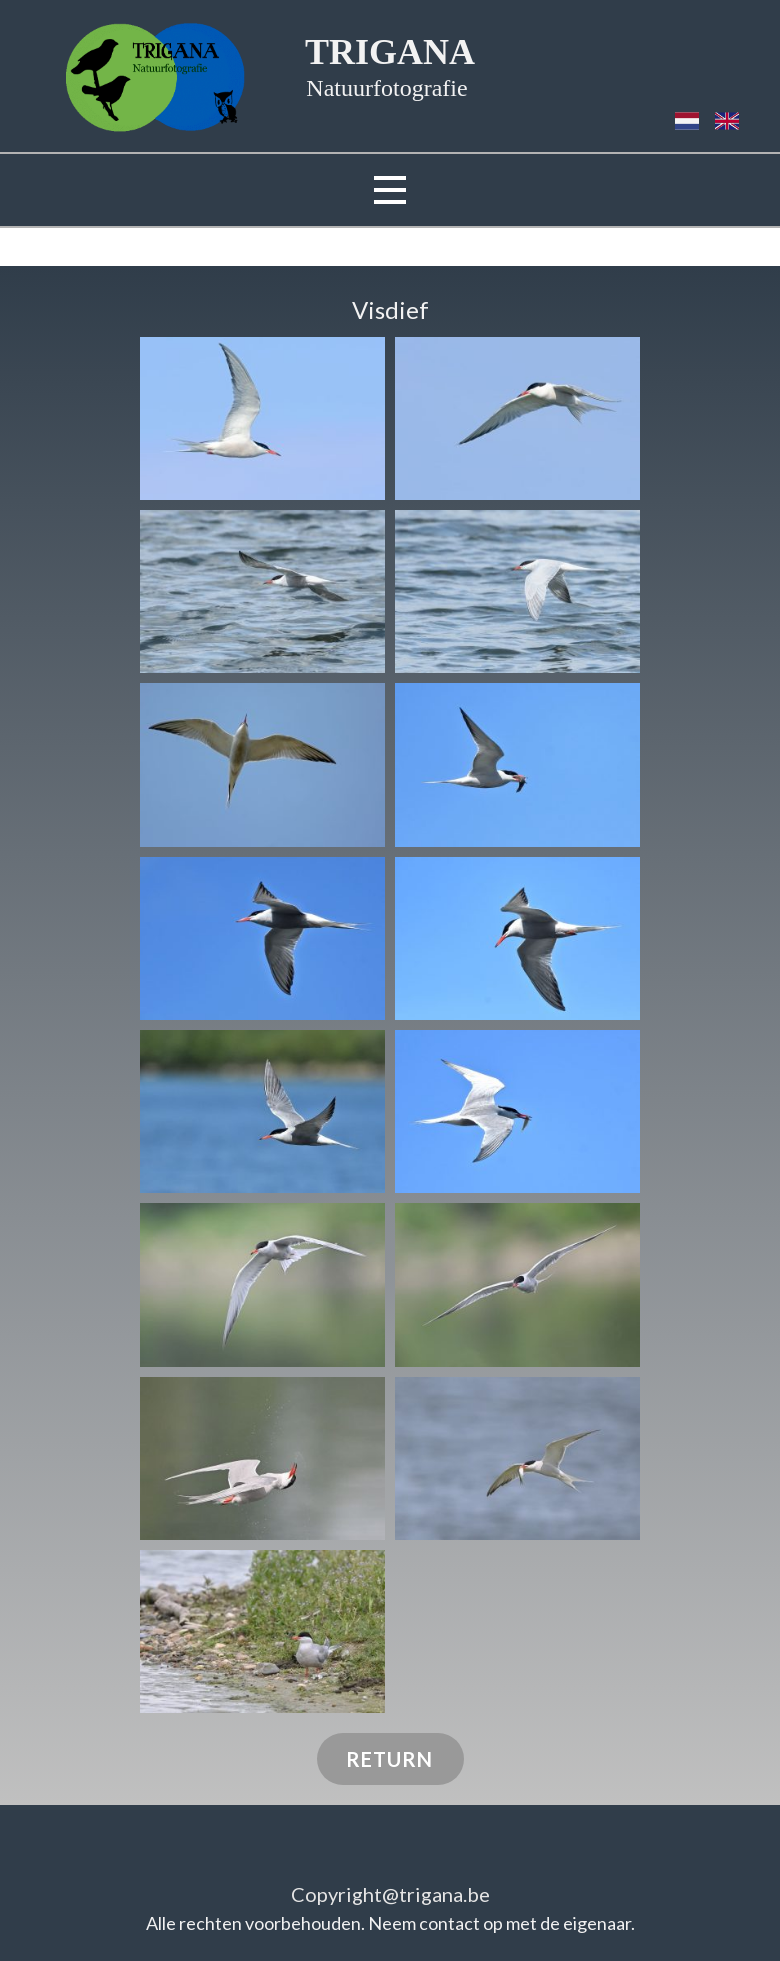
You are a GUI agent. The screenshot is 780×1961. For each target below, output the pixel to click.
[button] (262, 418)
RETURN (389, 1759)
